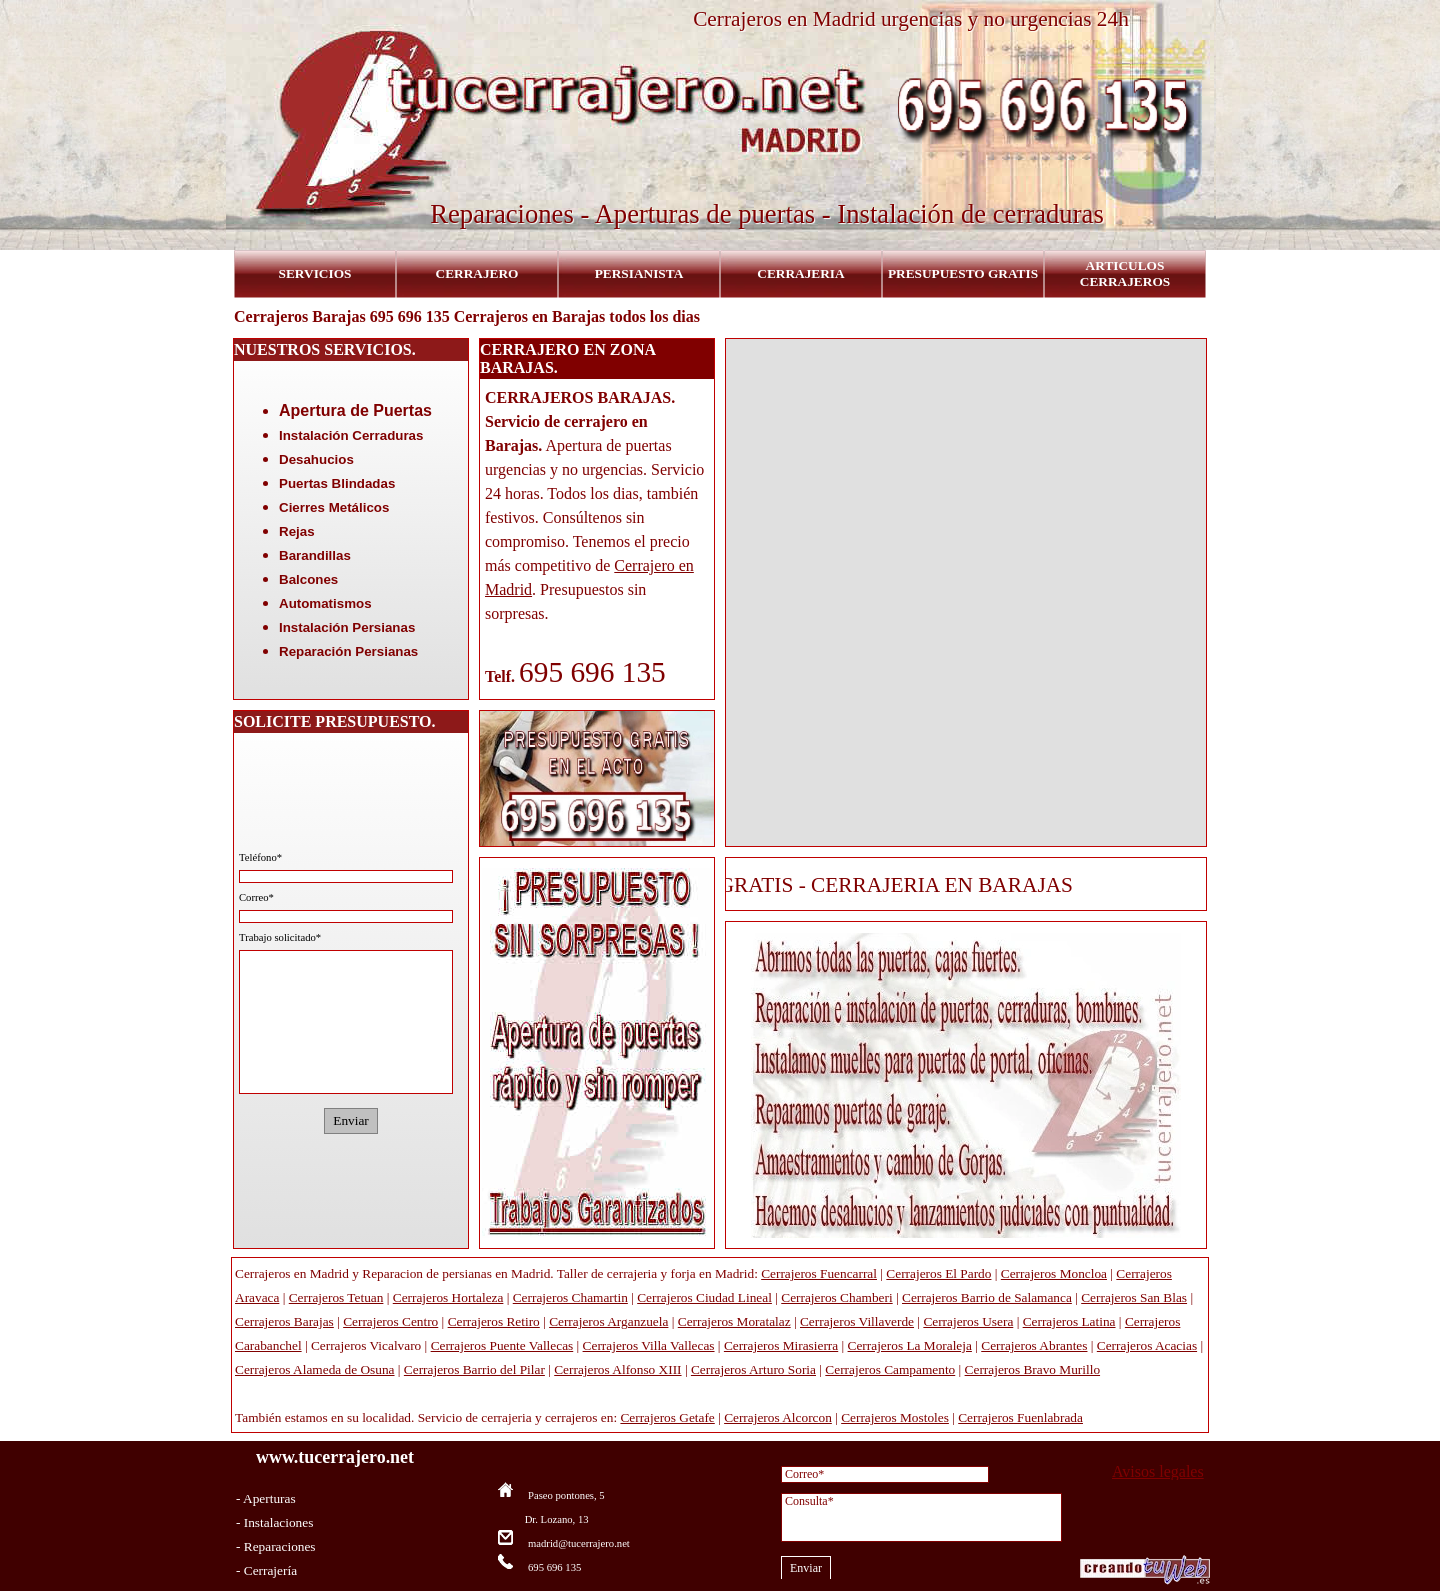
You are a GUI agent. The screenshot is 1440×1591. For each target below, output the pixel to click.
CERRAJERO (477, 273)
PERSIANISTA (639, 273)
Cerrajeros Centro (390, 1321)
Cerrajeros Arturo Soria (753, 1369)
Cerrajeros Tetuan (336, 1297)
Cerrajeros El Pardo (938, 1273)
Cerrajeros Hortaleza (448, 1297)
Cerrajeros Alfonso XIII (617, 1369)
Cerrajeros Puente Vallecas (502, 1345)
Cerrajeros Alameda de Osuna (315, 1369)
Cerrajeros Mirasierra (781, 1345)
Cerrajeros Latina (1069, 1321)
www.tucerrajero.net (335, 1457)
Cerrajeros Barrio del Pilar (474, 1369)
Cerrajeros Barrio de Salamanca (987, 1297)
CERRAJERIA (800, 273)
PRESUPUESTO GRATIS (963, 273)
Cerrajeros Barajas (284, 1321)
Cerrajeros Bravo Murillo (1032, 1369)
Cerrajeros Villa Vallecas (649, 1345)
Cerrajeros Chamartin (570, 1297)
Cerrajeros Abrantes (1034, 1345)
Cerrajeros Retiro (494, 1321)
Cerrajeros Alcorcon (778, 1417)
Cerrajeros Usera (968, 1321)
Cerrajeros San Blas (1134, 1297)
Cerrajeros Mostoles (895, 1417)
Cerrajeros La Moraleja (910, 1345)
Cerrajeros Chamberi (836, 1297)
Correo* (256, 897)
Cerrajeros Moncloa (1054, 1273)
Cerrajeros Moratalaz (734, 1321)
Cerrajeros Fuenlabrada (1020, 1417)
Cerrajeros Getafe (667, 1417)
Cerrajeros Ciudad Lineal (704, 1297)
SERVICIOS (315, 273)
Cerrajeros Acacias (1147, 1345)
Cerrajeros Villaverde (857, 1321)
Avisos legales (1158, 1471)
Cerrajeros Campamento (890, 1369)
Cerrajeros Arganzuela (608, 1321)
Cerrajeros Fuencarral (819, 1273)
